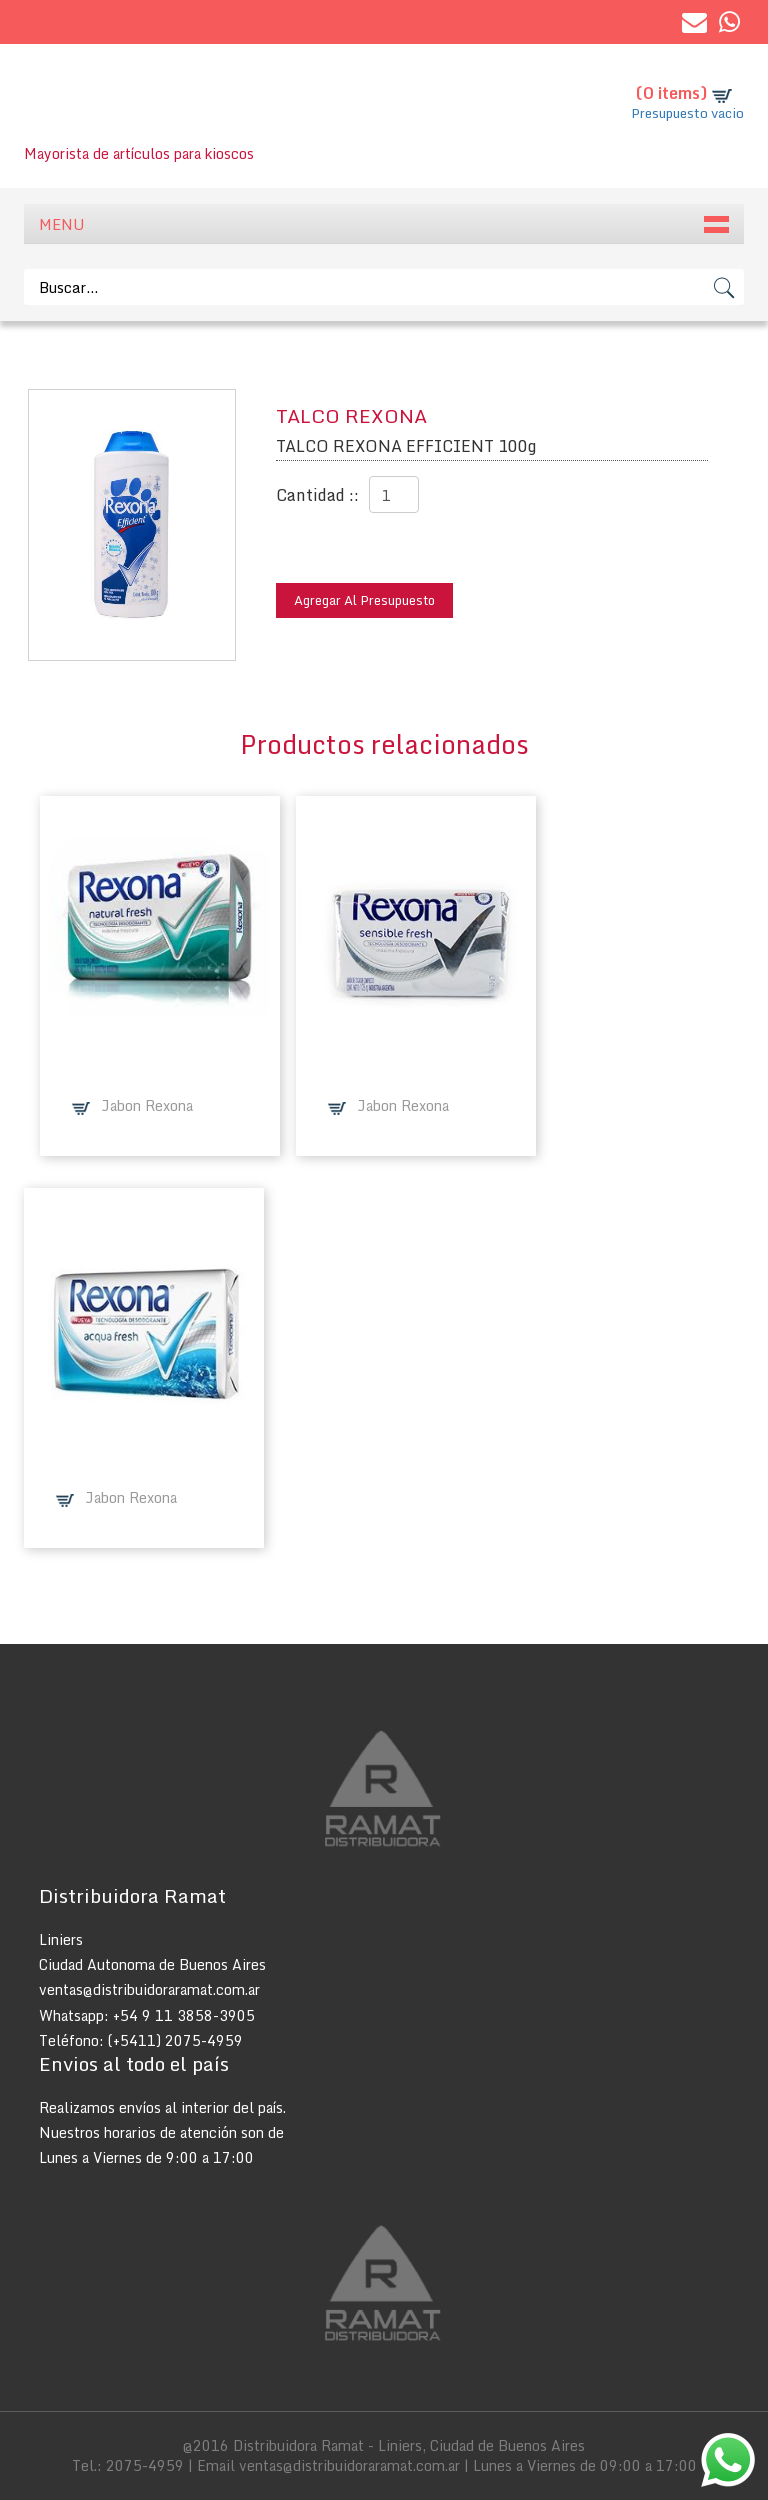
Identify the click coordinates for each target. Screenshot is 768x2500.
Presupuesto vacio (687, 113)
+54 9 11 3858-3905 (184, 2015)
